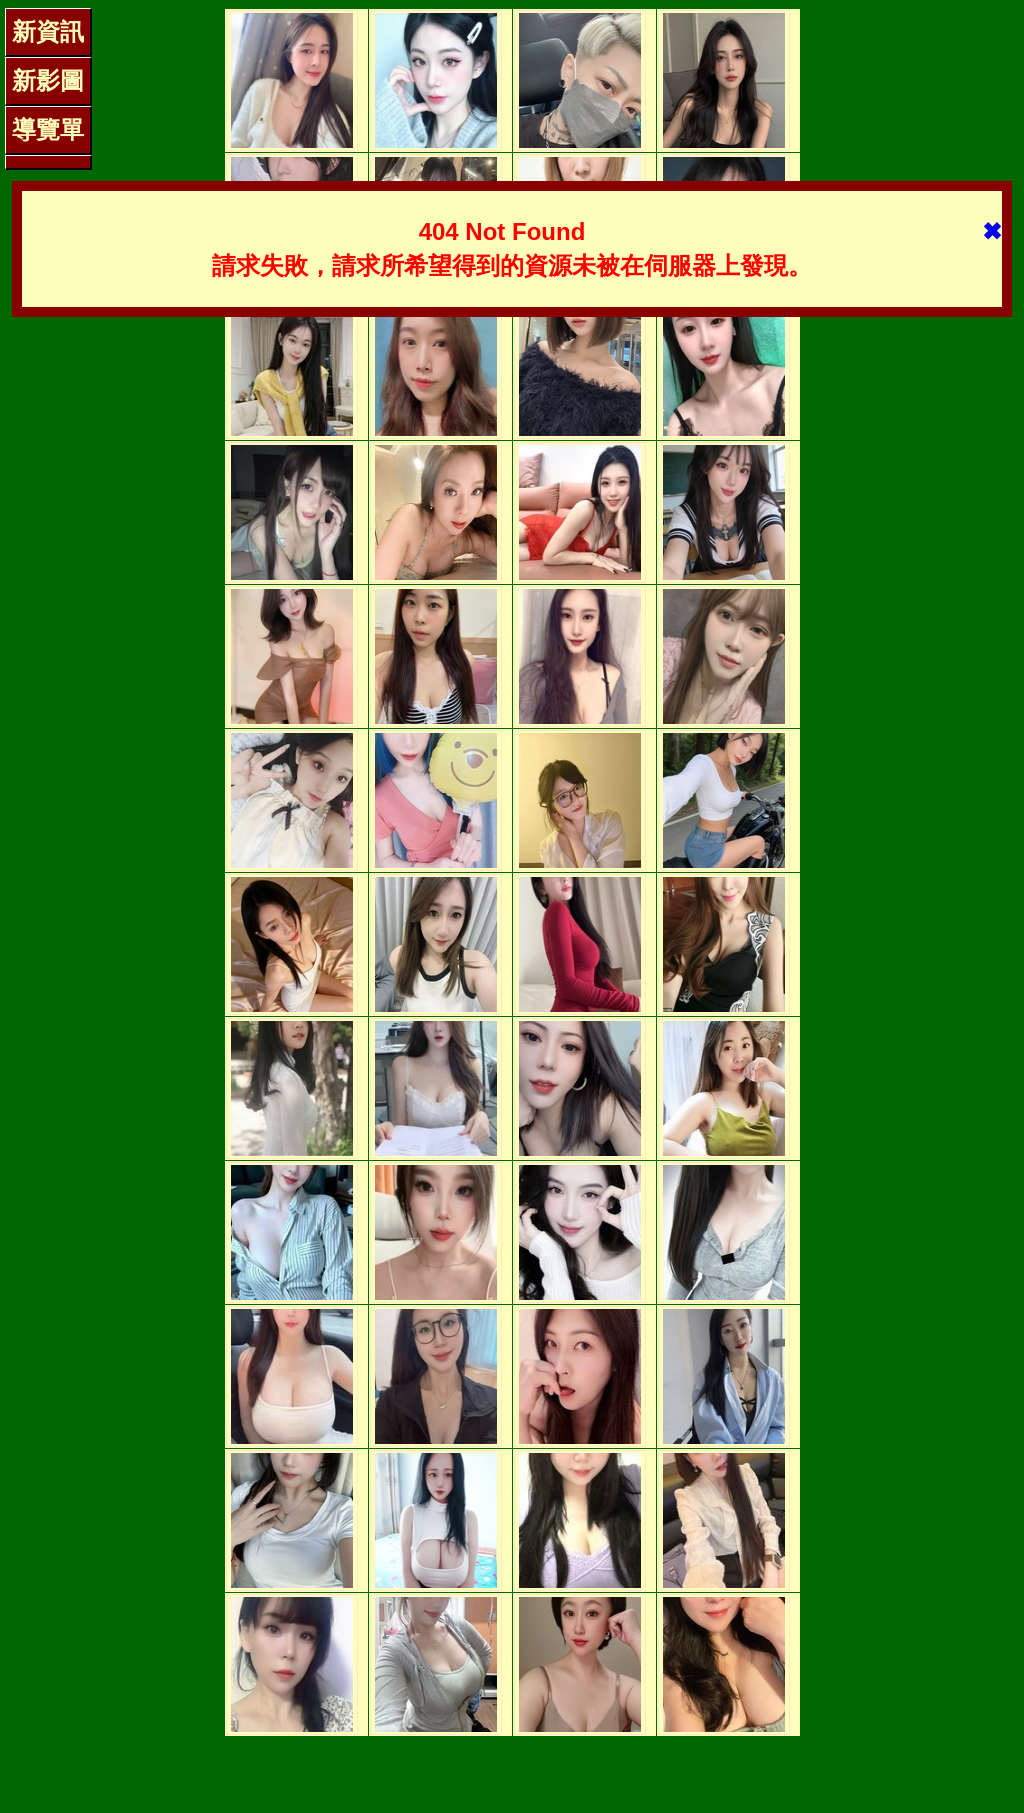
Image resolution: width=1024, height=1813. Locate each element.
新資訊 (48, 31)
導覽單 (48, 129)
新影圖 (48, 80)
